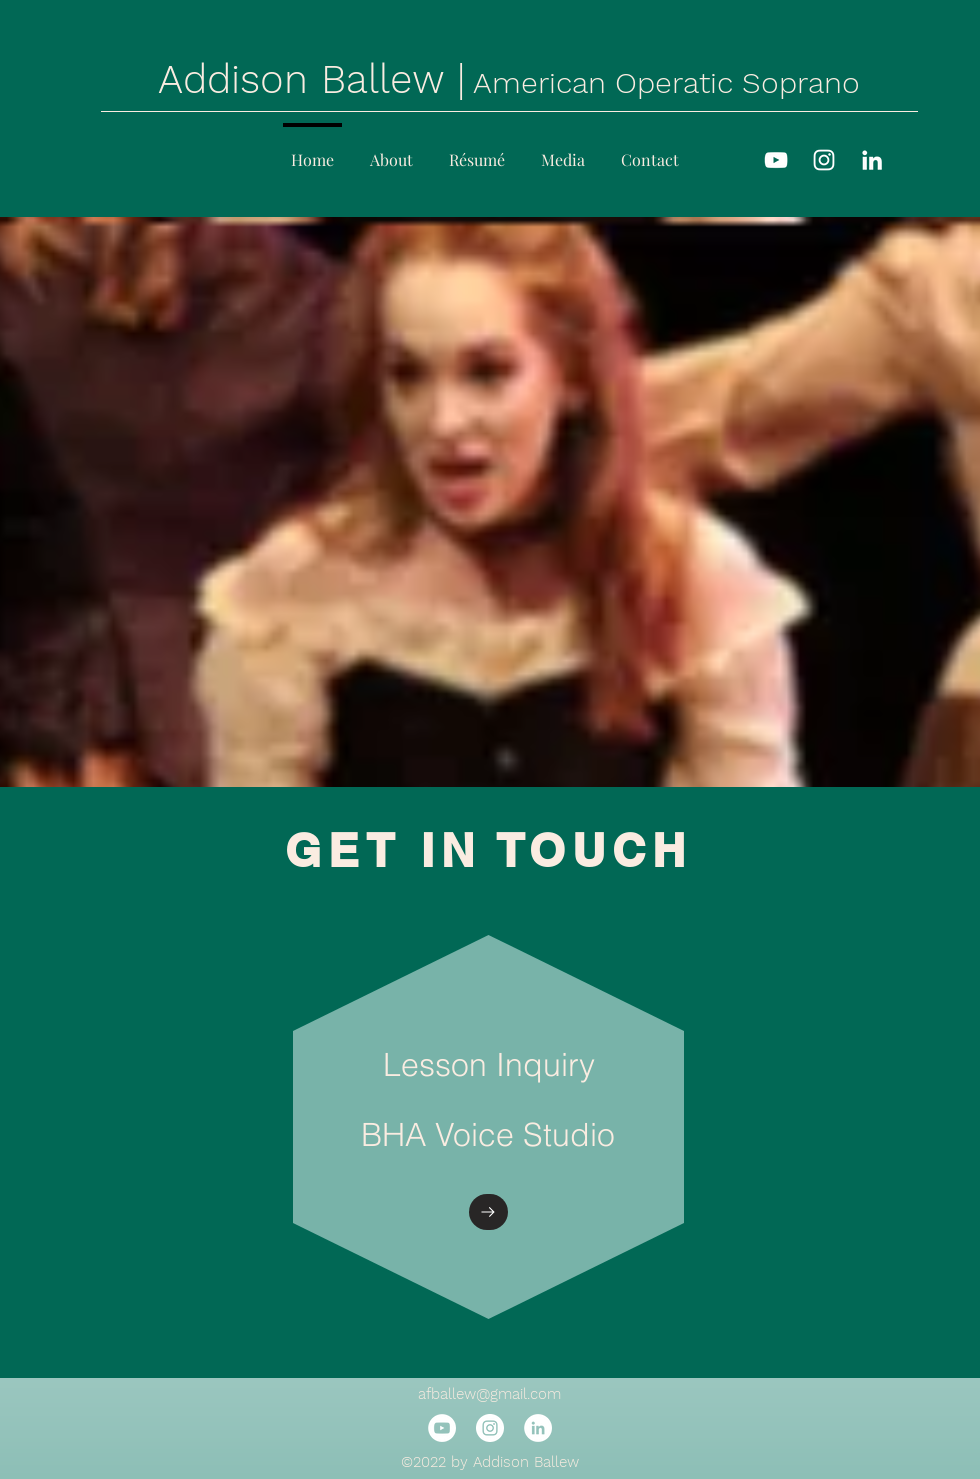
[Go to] (488, 1212)
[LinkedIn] (872, 160)
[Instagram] (824, 160)
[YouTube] (776, 160)
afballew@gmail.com (489, 1394)
